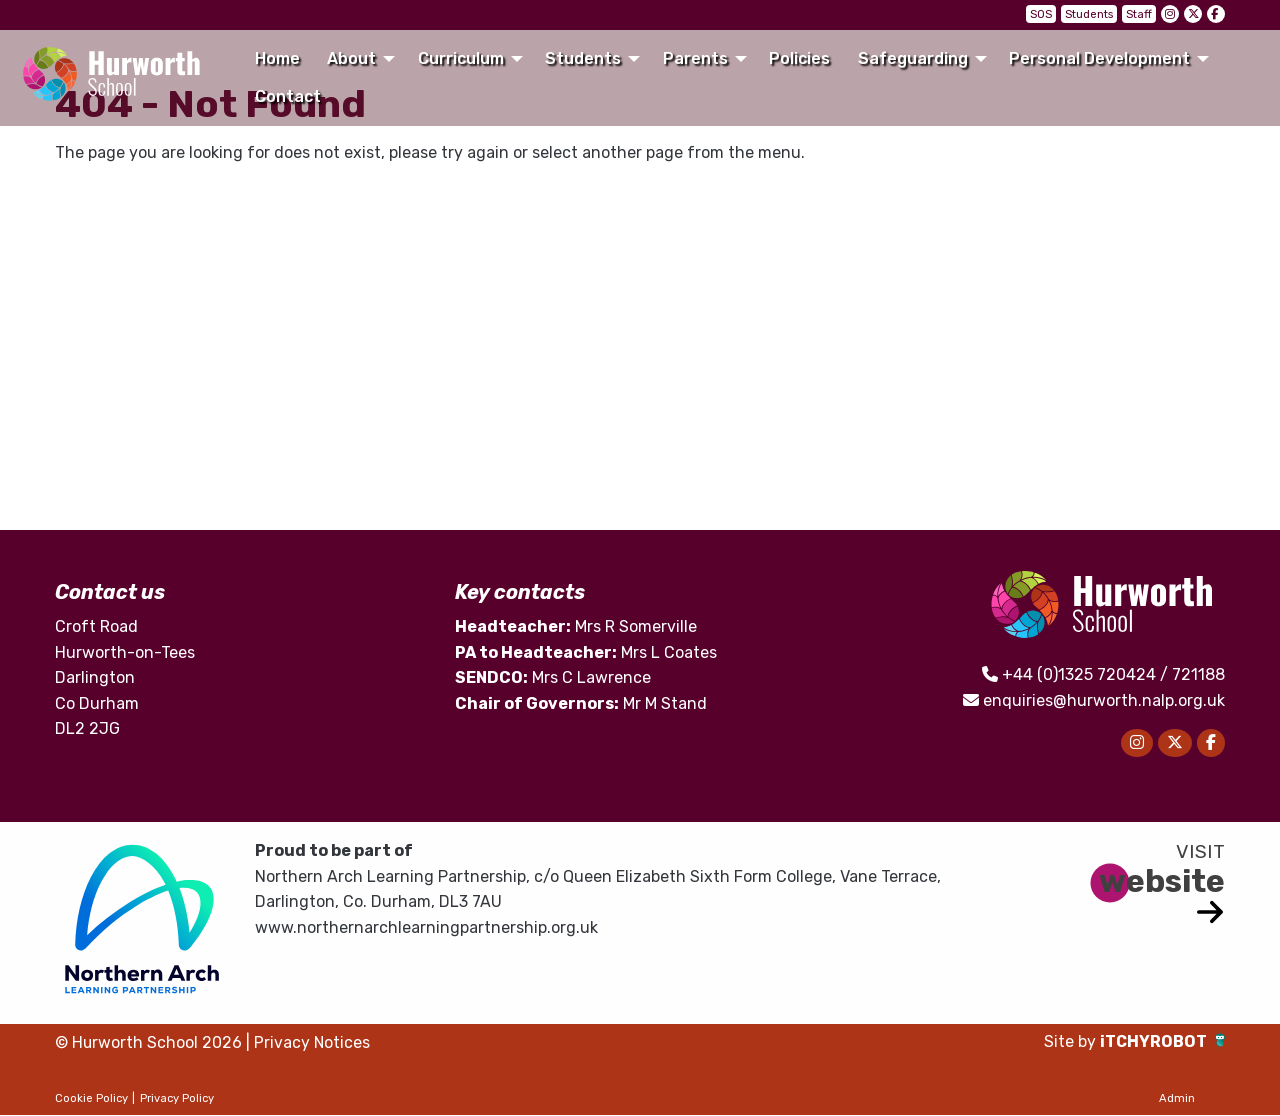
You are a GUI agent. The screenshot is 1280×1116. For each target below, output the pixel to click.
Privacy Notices (313, 1043)
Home (277, 58)
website (1162, 881)
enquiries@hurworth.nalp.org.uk (1104, 700)
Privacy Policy (177, 1098)
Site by (1071, 1042)
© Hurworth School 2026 (149, 1043)
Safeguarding (913, 58)
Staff (1139, 14)
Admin (1177, 1098)
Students (1089, 14)
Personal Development (1099, 58)
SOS (1041, 14)
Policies (799, 58)
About (351, 58)
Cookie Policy (91, 1098)
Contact (288, 96)
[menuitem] (277, 59)
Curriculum (461, 58)
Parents (695, 58)
